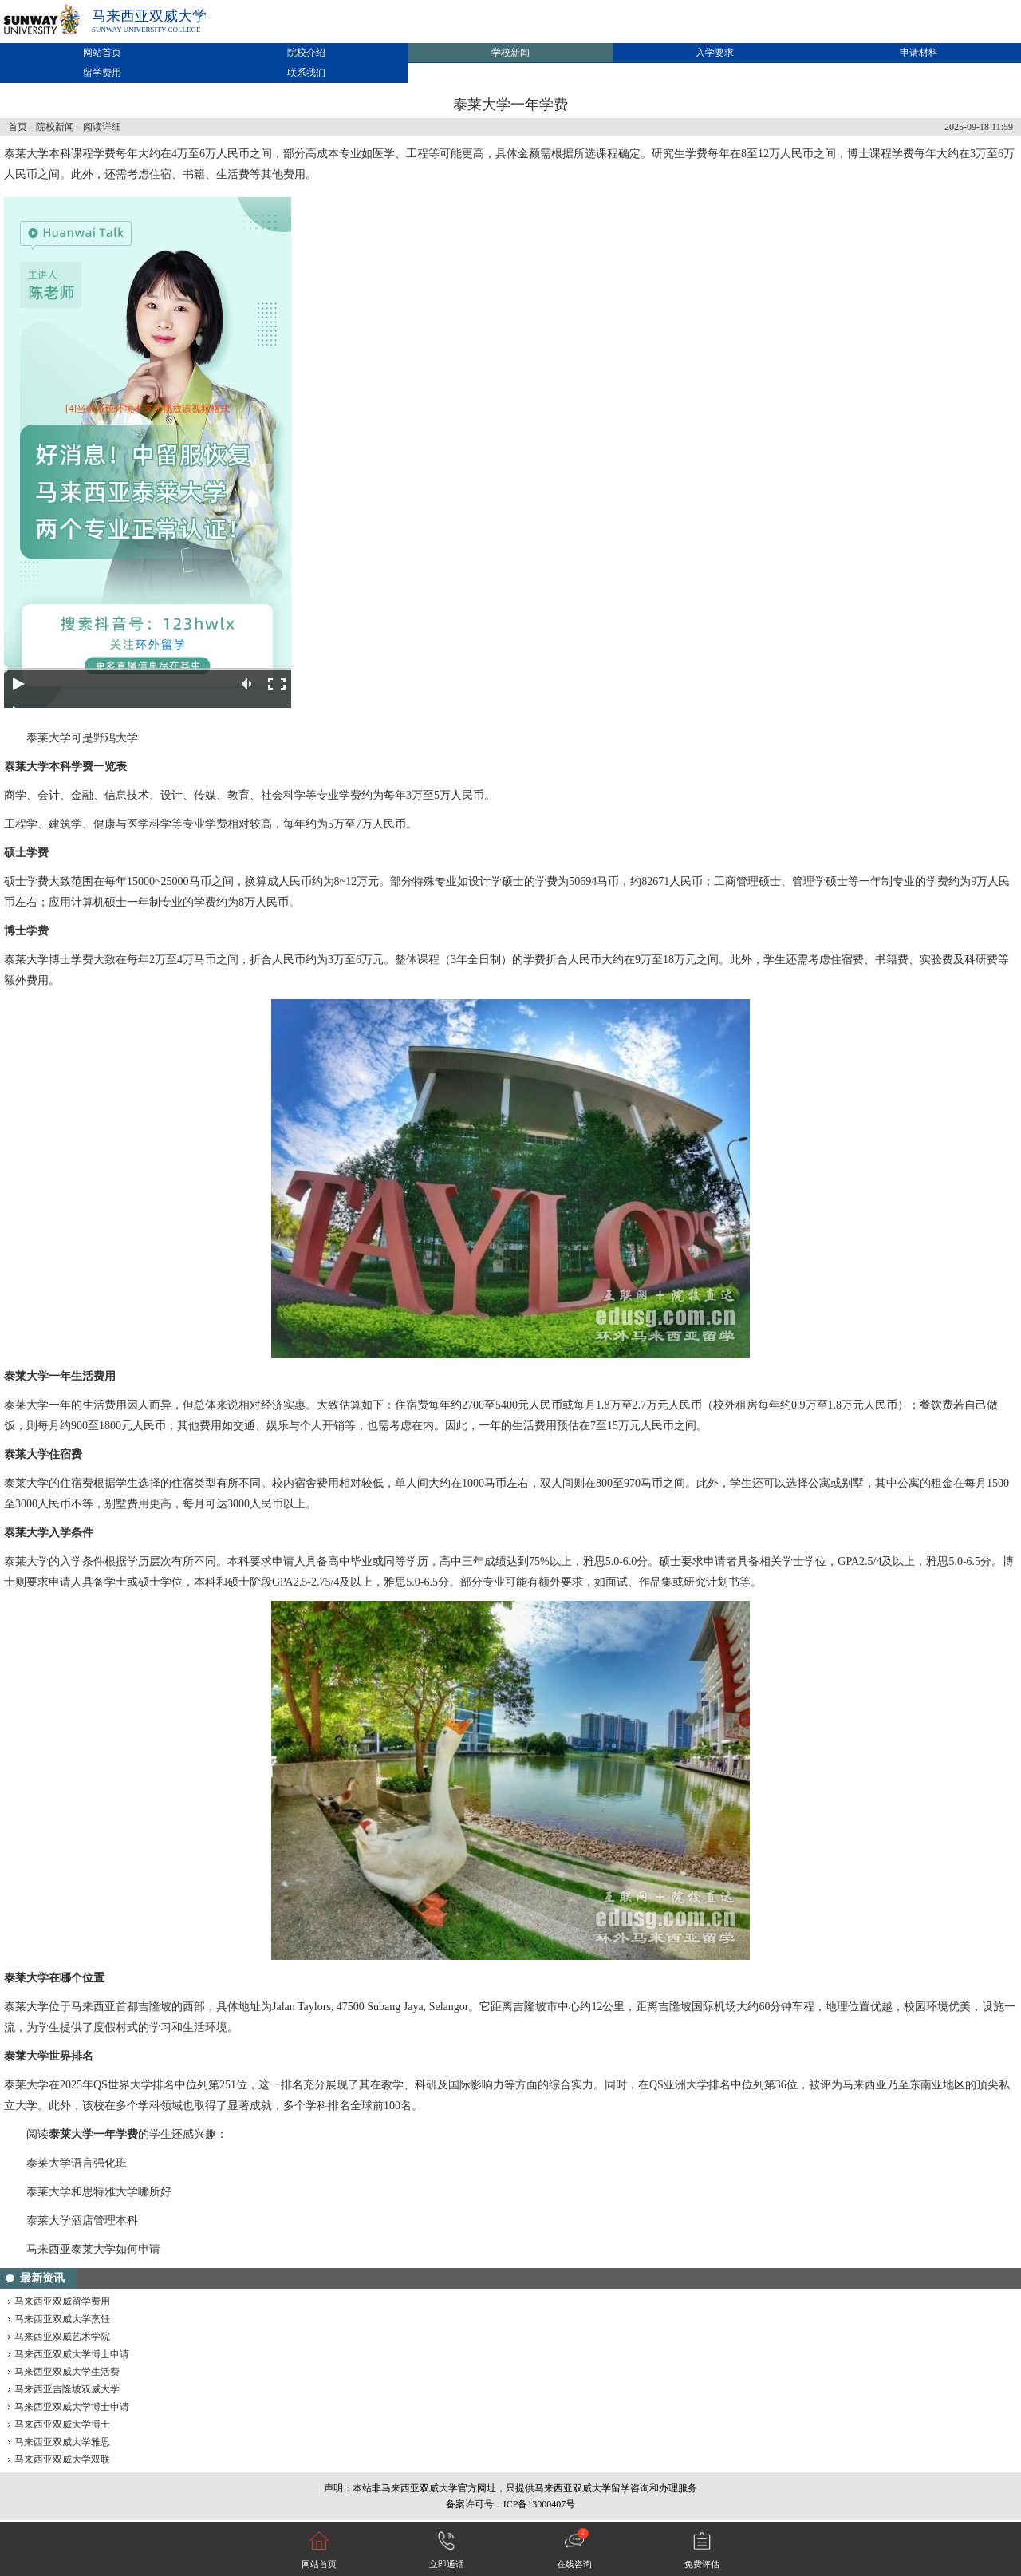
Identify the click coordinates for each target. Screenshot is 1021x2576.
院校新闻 (55, 126)
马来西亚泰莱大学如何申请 (93, 2249)
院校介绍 (306, 52)
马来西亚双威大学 (149, 16)
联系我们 (306, 72)
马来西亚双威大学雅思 (62, 2442)
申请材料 (919, 52)
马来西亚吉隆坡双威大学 (67, 2389)
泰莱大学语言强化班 (76, 2163)
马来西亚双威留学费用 (62, 2301)
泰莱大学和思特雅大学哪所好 (98, 2192)
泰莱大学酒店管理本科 (82, 2220)
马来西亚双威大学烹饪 (62, 2319)
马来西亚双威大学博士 (62, 2424)
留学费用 (102, 72)
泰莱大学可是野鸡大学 (82, 738)
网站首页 (102, 52)
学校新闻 (510, 52)
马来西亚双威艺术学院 (62, 2336)
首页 (17, 126)
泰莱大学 (26, 154)
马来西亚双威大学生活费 (67, 2371)
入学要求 (715, 52)
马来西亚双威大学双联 (62, 2459)
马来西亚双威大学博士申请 (71, 2354)
